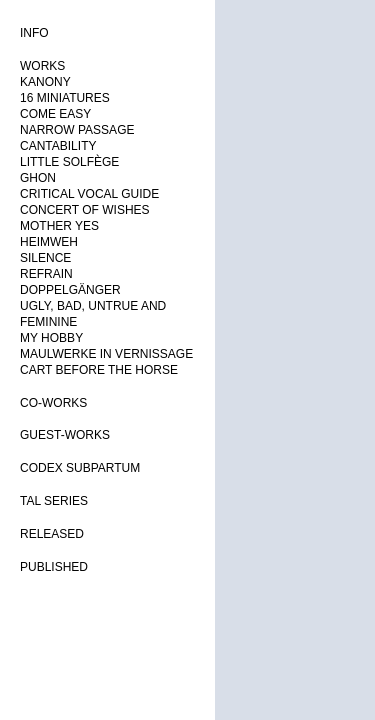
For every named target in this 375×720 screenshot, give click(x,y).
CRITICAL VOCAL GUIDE (89, 194)
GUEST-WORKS (65, 435)
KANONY (45, 82)
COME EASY (55, 114)
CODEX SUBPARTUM (80, 468)
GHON (38, 178)
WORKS (42, 66)
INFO (34, 33)
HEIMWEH (49, 242)
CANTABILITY (58, 146)
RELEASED (52, 534)
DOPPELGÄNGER (70, 290)
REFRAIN (46, 274)
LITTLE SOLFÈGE (69, 162)
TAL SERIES (54, 501)
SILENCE (45, 258)
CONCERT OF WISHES (85, 210)
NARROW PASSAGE (77, 130)
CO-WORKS (53, 403)
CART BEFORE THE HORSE (99, 370)
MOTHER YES (59, 226)
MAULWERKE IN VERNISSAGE (106, 354)
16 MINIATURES (65, 98)
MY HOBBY (51, 338)
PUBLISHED (54, 567)
